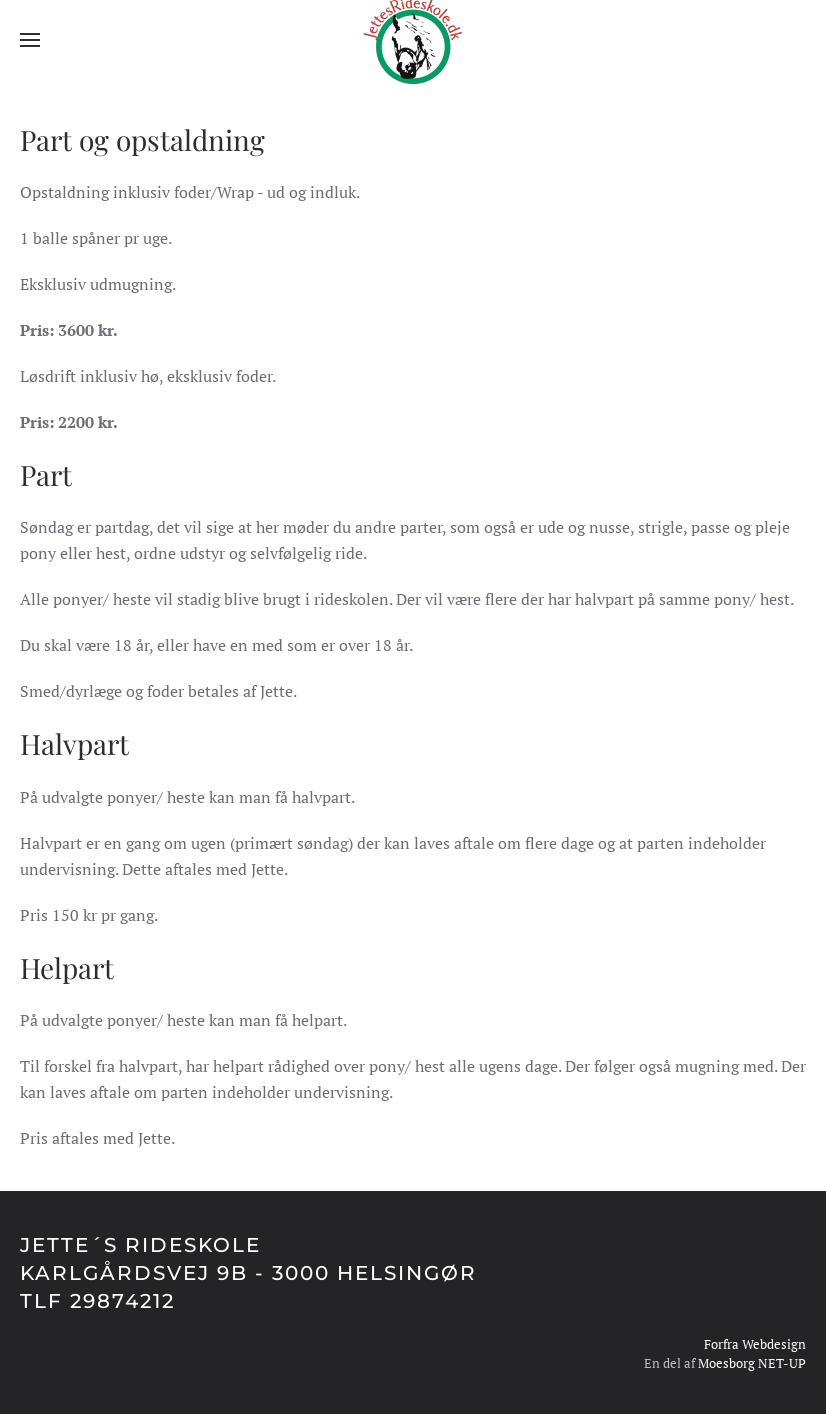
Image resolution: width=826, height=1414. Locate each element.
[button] (30, 40)
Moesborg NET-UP (752, 1363)
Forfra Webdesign (755, 1344)
